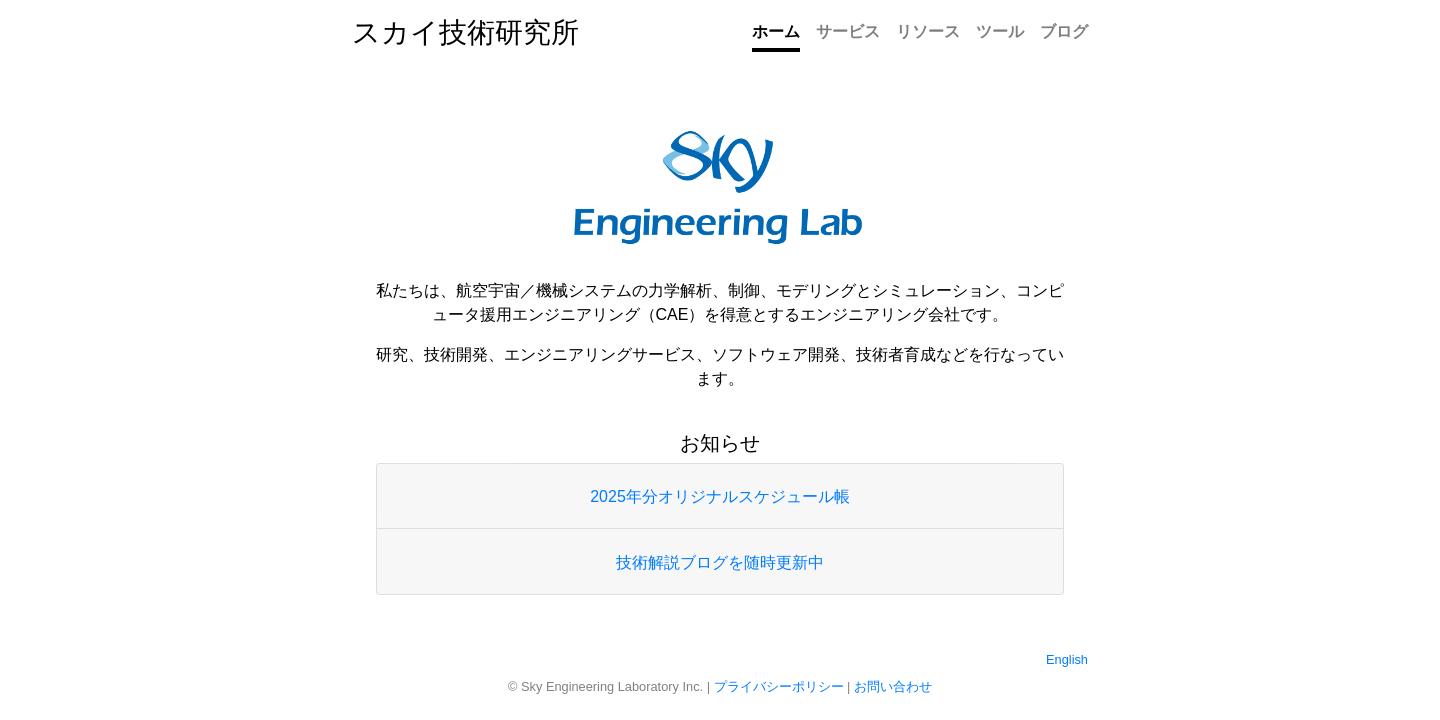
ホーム (776, 31)
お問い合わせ (893, 686)
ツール (1000, 31)
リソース (928, 31)
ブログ (1064, 31)
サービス (848, 31)
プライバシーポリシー (779, 686)
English (1067, 659)
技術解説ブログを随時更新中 (720, 562)
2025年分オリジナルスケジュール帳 (720, 496)
